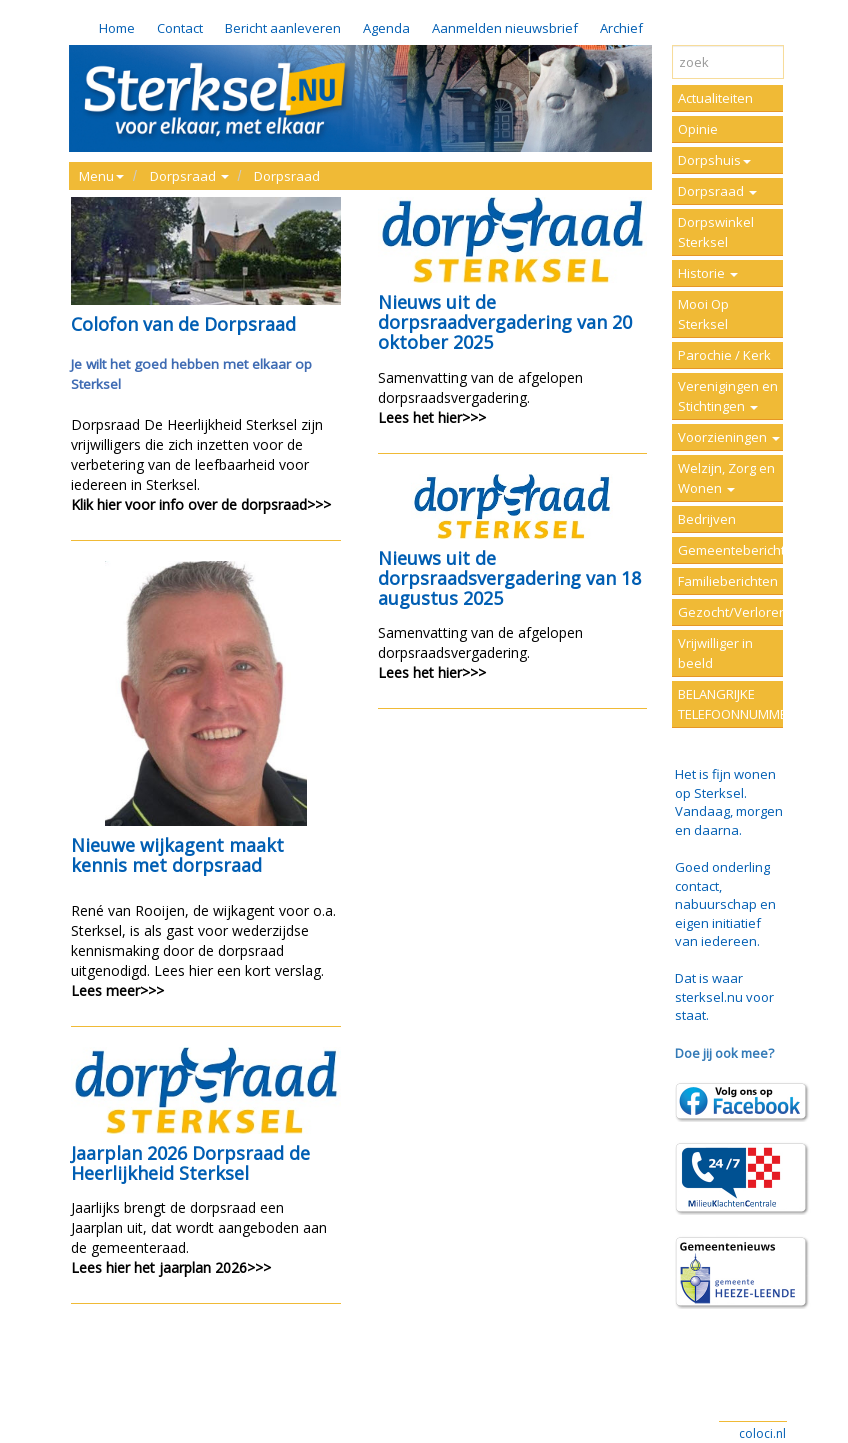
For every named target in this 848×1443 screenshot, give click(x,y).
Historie (708, 273)
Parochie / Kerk (724, 355)
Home (117, 28)
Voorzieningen (729, 437)
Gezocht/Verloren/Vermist (730, 612)
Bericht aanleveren (283, 28)
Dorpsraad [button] (189, 176)
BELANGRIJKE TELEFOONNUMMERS (730, 704)
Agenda (386, 28)
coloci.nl (762, 1433)
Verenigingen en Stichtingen (728, 396)
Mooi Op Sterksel (703, 314)
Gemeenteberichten (730, 550)
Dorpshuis (714, 160)
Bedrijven (707, 519)
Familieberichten (728, 581)
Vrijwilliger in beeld (715, 653)
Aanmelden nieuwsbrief (505, 28)
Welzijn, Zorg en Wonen (726, 478)
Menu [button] (101, 176)
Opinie (698, 129)
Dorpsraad (287, 176)
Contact (180, 28)
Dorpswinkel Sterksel (716, 232)
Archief (621, 28)
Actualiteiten (715, 98)
